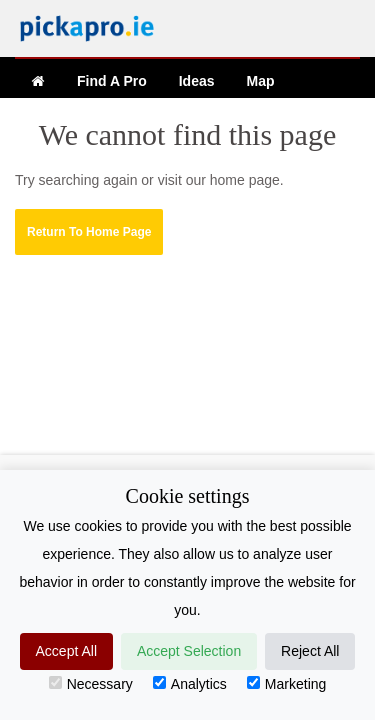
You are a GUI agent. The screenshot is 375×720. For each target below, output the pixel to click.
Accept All (66, 651)
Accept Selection (189, 651)
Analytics (190, 684)
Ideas (197, 81)
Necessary (91, 684)
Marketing (286, 684)
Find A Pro (112, 81)
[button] (89, 232)
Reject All (310, 651)
